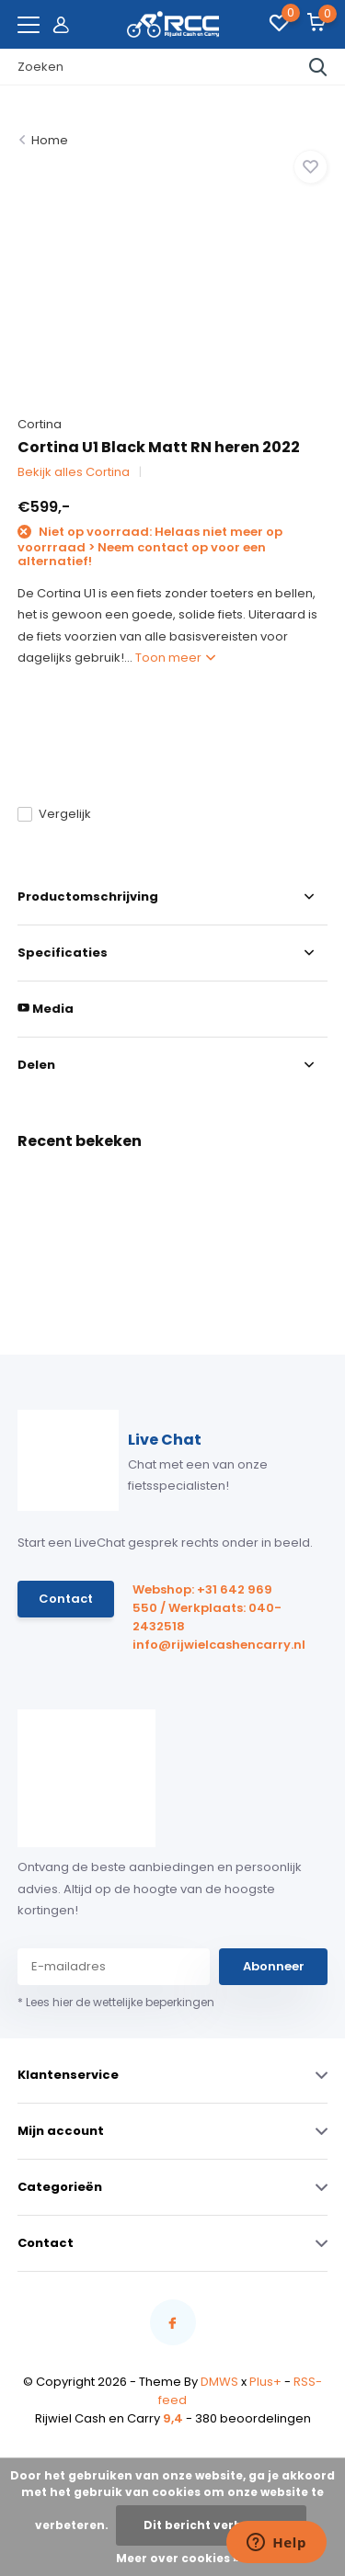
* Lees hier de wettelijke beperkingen (115, 2002)
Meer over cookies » (177, 2558)
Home (49, 140)
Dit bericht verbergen (211, 2525)
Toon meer (175, 657)
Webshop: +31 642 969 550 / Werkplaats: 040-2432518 (207, 1608)
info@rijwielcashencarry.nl (210, 1644)
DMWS (219, 2381)
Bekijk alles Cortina (73, 472)
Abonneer (274, 1966)
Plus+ (265, 2381)
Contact (66, 1598)
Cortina (39, 424)
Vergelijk (54, 814)
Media (45, 1008)
